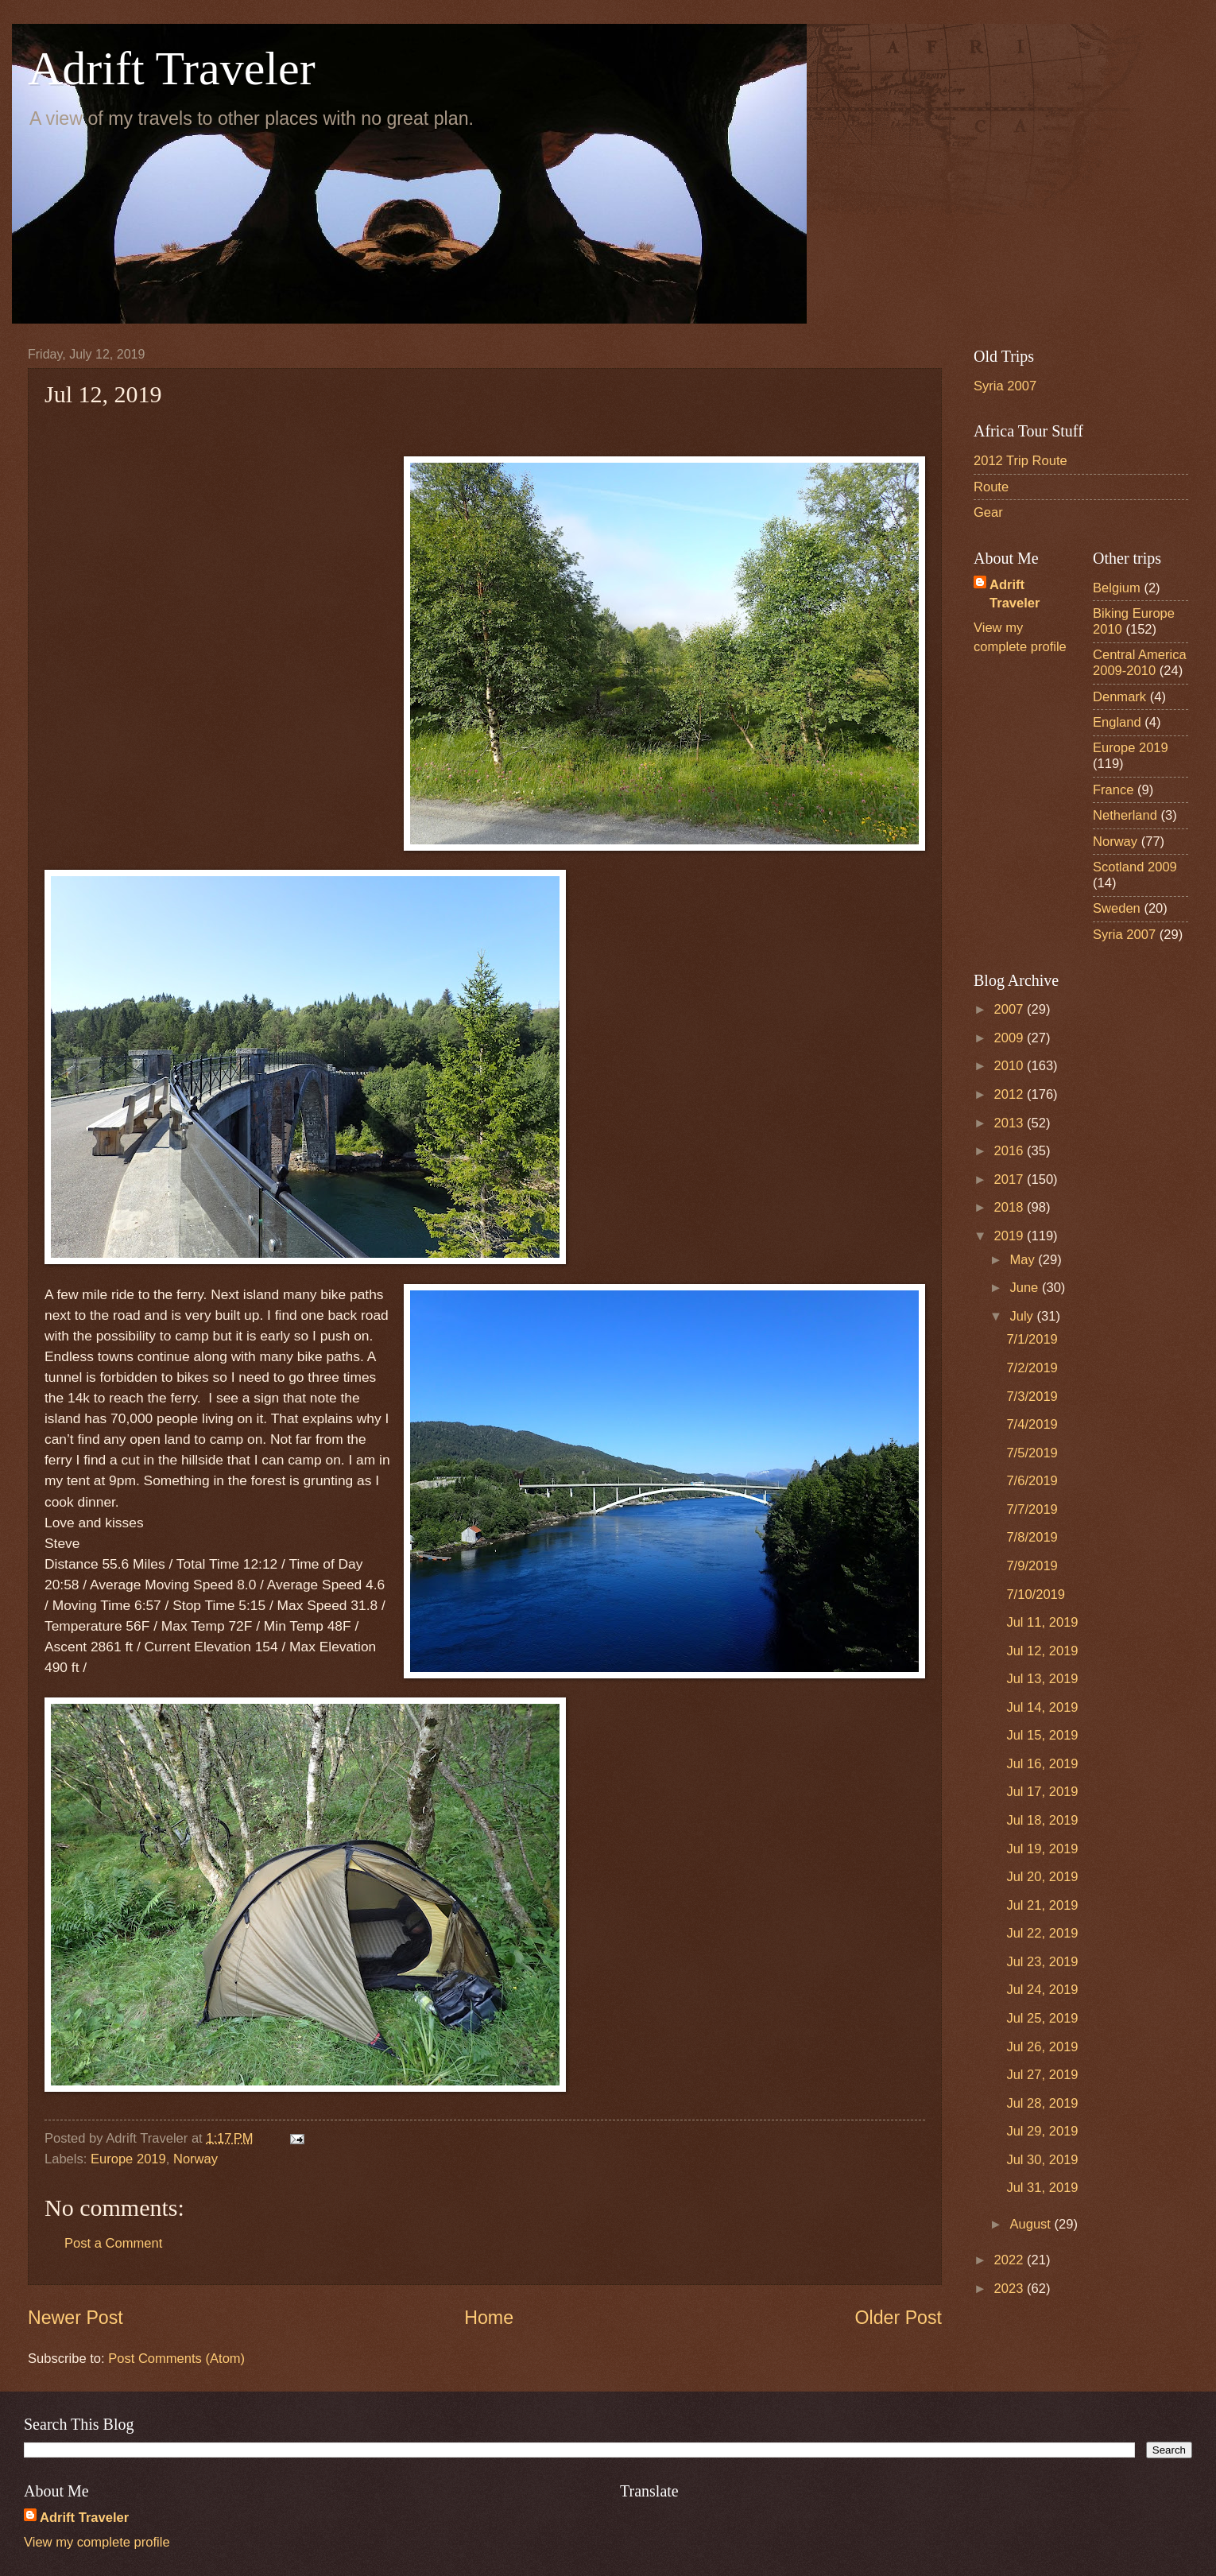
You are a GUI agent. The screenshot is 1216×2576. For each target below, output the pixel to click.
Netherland (1125, 815)
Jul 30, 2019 (1042, 2159)
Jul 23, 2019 (1042, 1961)
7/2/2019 (1031, 1367)
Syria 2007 (1005, 386)
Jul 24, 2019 (1042, 1989)
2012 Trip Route (1020, 460)
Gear (988, 512)
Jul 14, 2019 (1042, 1707)
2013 (1010, 1123)
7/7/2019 (1031, 1509)
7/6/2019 (1031, 1480)
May (1023, 1259)
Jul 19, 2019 (1042, 1848)
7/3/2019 (1031, 1396)
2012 (1010, 1094)
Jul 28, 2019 (1042, 2103)
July (1022, 1316)
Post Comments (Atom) (176, 2358)
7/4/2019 (1031, 1424)
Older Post (898, 2317)
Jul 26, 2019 (1042, 2046)
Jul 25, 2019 (1042, 2018)
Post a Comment (113, 2243)
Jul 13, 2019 (1042, 1678)
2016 (1010, 1150)
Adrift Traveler (172, 68)
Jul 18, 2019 (1042, 1820)
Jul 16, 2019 (1042, 1763)
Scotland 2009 (1135, 867)
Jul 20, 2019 (1042, 1876)
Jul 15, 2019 (1042, 1735)
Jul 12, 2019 (1042, 1650)
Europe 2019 (128, 2159)
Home (488, 2317)
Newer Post (75, 2317)
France (1113, 789)
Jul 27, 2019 (1042, 2074)
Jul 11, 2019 (1042, 1622)
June (1025, 1287)
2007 (1010, 1009)
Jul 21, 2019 (1042, 1905)
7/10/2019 (1035, 1594)
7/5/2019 (1031, 1453)
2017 (1010, 1179)
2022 (1010, 2260)
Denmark (1119, 696)
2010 (1010, 1065)
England (1117, 722)
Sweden (1116, 908)
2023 (1010, 2288)
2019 (1010, 1235)
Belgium (1116, 588)
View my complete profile (97, 2542)
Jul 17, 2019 (1042, 1791)
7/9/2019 (1031, 1565)
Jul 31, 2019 (1042, 2187)
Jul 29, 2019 (1042, 2131)
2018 (1010, 1207)
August (1031, 2224)
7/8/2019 (1031, 1537)
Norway (195, 2159)
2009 (1010, 1038)
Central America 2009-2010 (1140, 662)
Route (991, 487)
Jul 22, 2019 (1042, 1933)
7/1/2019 (1031, 1339)
